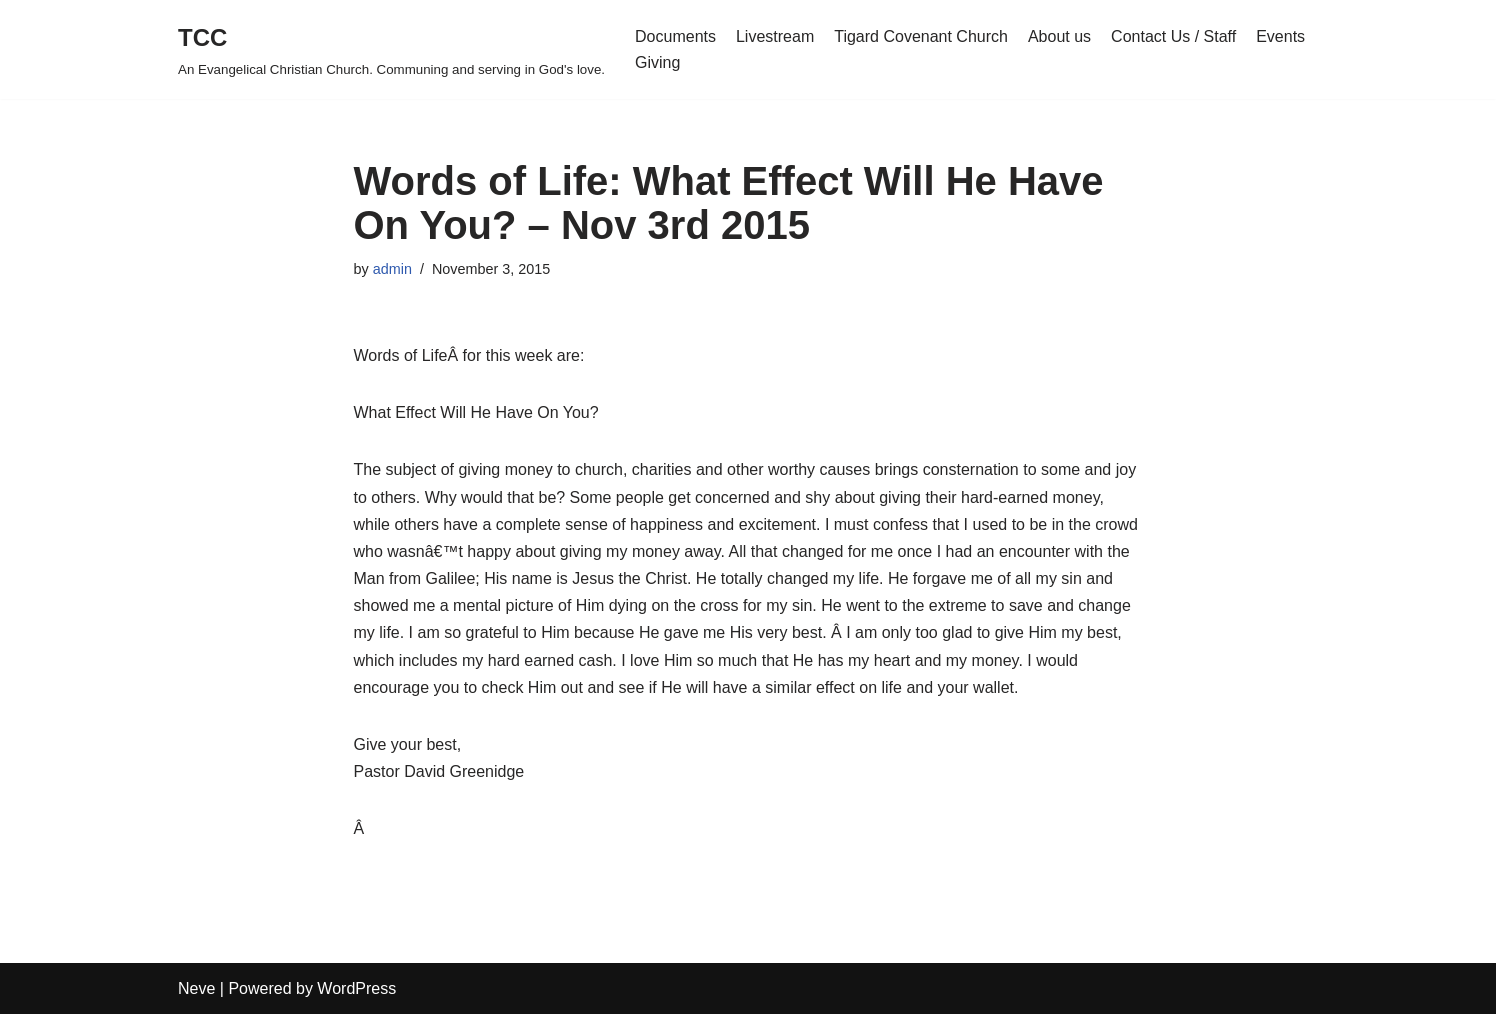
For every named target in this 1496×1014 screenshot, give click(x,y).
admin (392, 269)
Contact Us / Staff (1173, 36)
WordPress (356, 988)
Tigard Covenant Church (921, 36)
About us (1059, 36)
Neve (196, 988)
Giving (657, 62)
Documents (675, 36)
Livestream (775, 36)
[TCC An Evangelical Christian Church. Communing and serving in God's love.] (391, 49)
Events (1280, 36)
